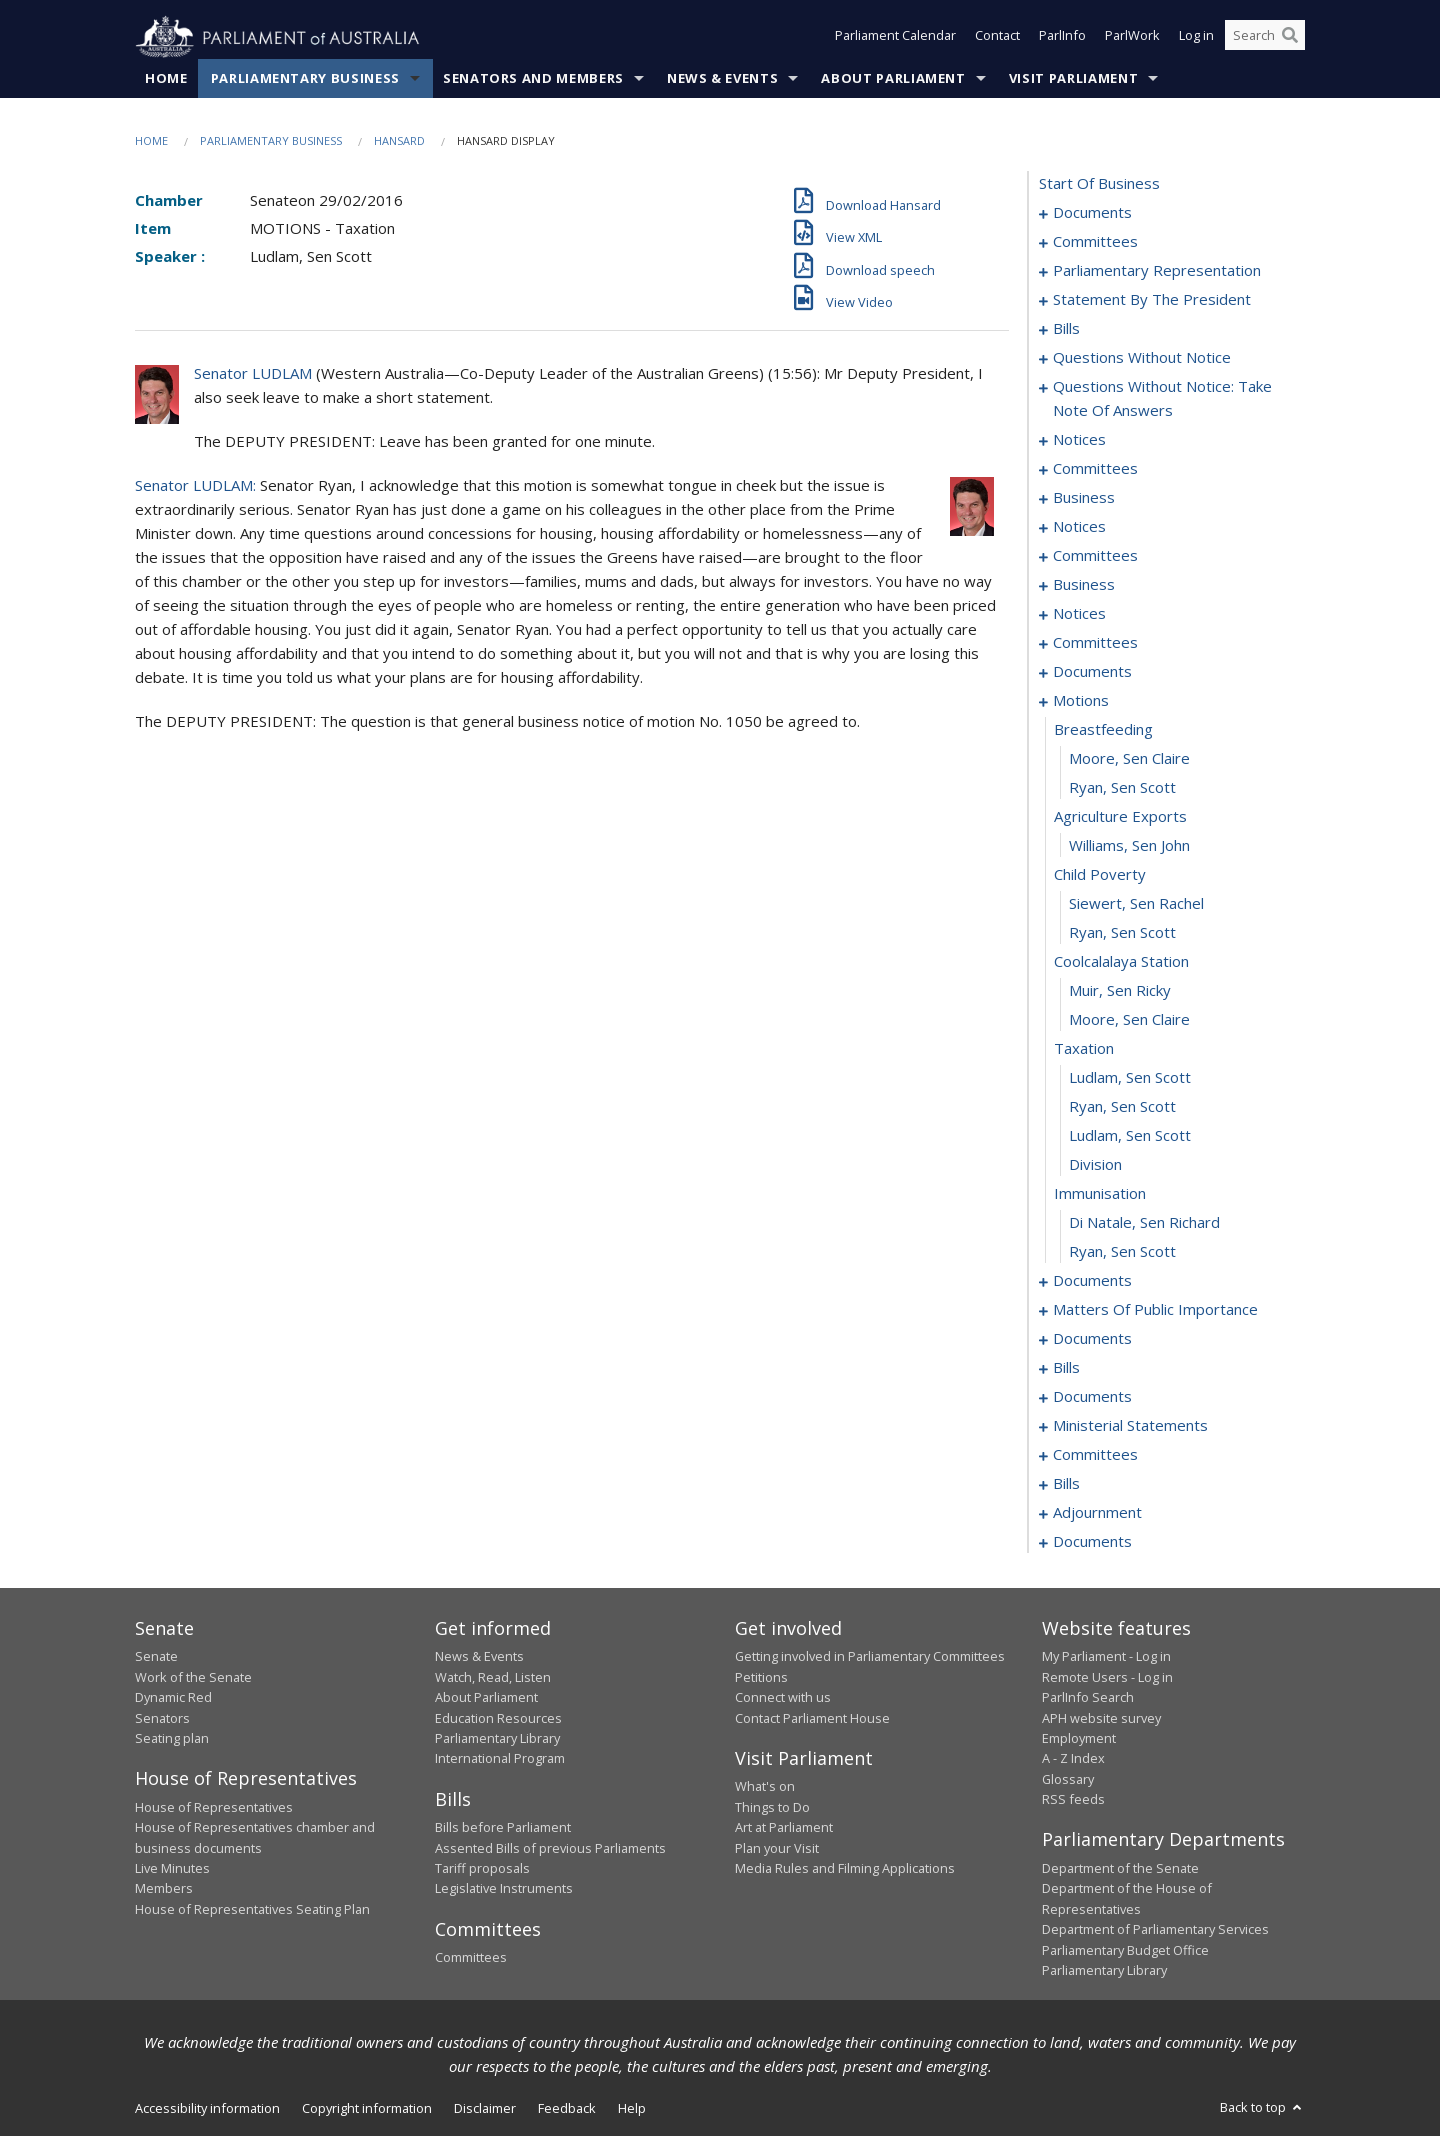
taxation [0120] (1084, 1049)
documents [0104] (1092, 672)
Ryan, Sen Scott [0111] (1122, 788)
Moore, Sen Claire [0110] (1129, 759)
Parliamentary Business (305, 79)
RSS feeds (1073, 1800)
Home (166, 79)
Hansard (399, 141)
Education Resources (498, 1718)
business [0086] (1084, 498)
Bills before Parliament (503, 1828)
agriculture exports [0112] (1120, 817)
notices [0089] (1079, 527)
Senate (156, 1657)
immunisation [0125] (1100, 1194)
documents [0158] (1092, 1397)
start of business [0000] (1099, 184)
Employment (1079, 1739)
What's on (765, 1787)
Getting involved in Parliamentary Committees (870, 1657)
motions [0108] (1081, 701)
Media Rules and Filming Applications (845, 1869)
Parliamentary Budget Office (1125, 1950)
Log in (1196, 38)
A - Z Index (1073, 1759)
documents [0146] (1092, 1339)
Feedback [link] (567, 2109)
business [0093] (1084, 585)
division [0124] (1095, 1165)
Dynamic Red (173, 1698)
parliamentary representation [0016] (1157, 271)
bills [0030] (1066, 329)
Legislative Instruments (504, 1889)
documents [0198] (1092, 1542)
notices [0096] (1079, 614)
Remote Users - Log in (1107, 1677)
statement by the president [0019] (1152, 300)
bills (1066, 1484)
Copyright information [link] (367, 2109)
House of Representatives (214, 1807)
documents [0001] (1092, 213)
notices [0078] (1079, 440)
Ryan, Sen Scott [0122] (1122, 1107)
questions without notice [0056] (1142, 358)
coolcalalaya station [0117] (1121, 962)
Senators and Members (533, 79)
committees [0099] (1095, 643)
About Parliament (893, 79)
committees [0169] (1095, 1455)
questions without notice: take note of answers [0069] (1162, 399)
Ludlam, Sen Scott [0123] (1130, 1136)
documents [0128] (1092, 1281)
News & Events (722, 79)
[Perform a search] (1290, 38)
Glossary (1068, 1779)
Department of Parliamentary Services (1155, 1930)
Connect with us (783, 1698)
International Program (500, 1759)
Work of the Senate (193, 1677)
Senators (162, 1718)
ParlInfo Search (1088, 1698)
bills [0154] (1066, 1368)
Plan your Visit (777, 1848)
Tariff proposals (482, 1869)
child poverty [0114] (1100, 875)
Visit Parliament (1073, 79)
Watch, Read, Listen (493, 1677)
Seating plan (172, 1739)
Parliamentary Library (497, 1739)
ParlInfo (1062, 38)
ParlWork (1132, 38)
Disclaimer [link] (485, 2109)
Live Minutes (172, 1869)
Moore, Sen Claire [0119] (1129, 1020)
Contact (997, 38)
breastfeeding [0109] (1103, 730)
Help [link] (632, 2109)
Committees (471, 1958)
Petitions (761, 1677)
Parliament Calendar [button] (895, 38)
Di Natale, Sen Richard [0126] (1144, 1223)
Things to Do (772, 1807)
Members (164, 1889)
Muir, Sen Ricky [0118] (1120, 991)
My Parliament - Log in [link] (1106, 1657)
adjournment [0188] (1097, 1513)
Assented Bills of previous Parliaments (550, 1848)
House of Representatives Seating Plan (252, 1909)
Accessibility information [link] (207, 2109)
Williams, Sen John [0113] (1129, 846)
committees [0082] (1095, 469)
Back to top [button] (1262, 2108)
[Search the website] (1265, 38)
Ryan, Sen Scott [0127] (1122, 1252)
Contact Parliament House (812, 1718)
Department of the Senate (1120, 1869)
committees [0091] (1095, 556)
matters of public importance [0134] (1155, 1310)
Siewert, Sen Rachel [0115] (1136, 904)
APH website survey (1101, 1718)
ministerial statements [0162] (1130, 1426)
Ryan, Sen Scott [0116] (1122, 933)
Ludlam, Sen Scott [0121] (1130, 1078)
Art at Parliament (784, 1828)
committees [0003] (1095, 242)
